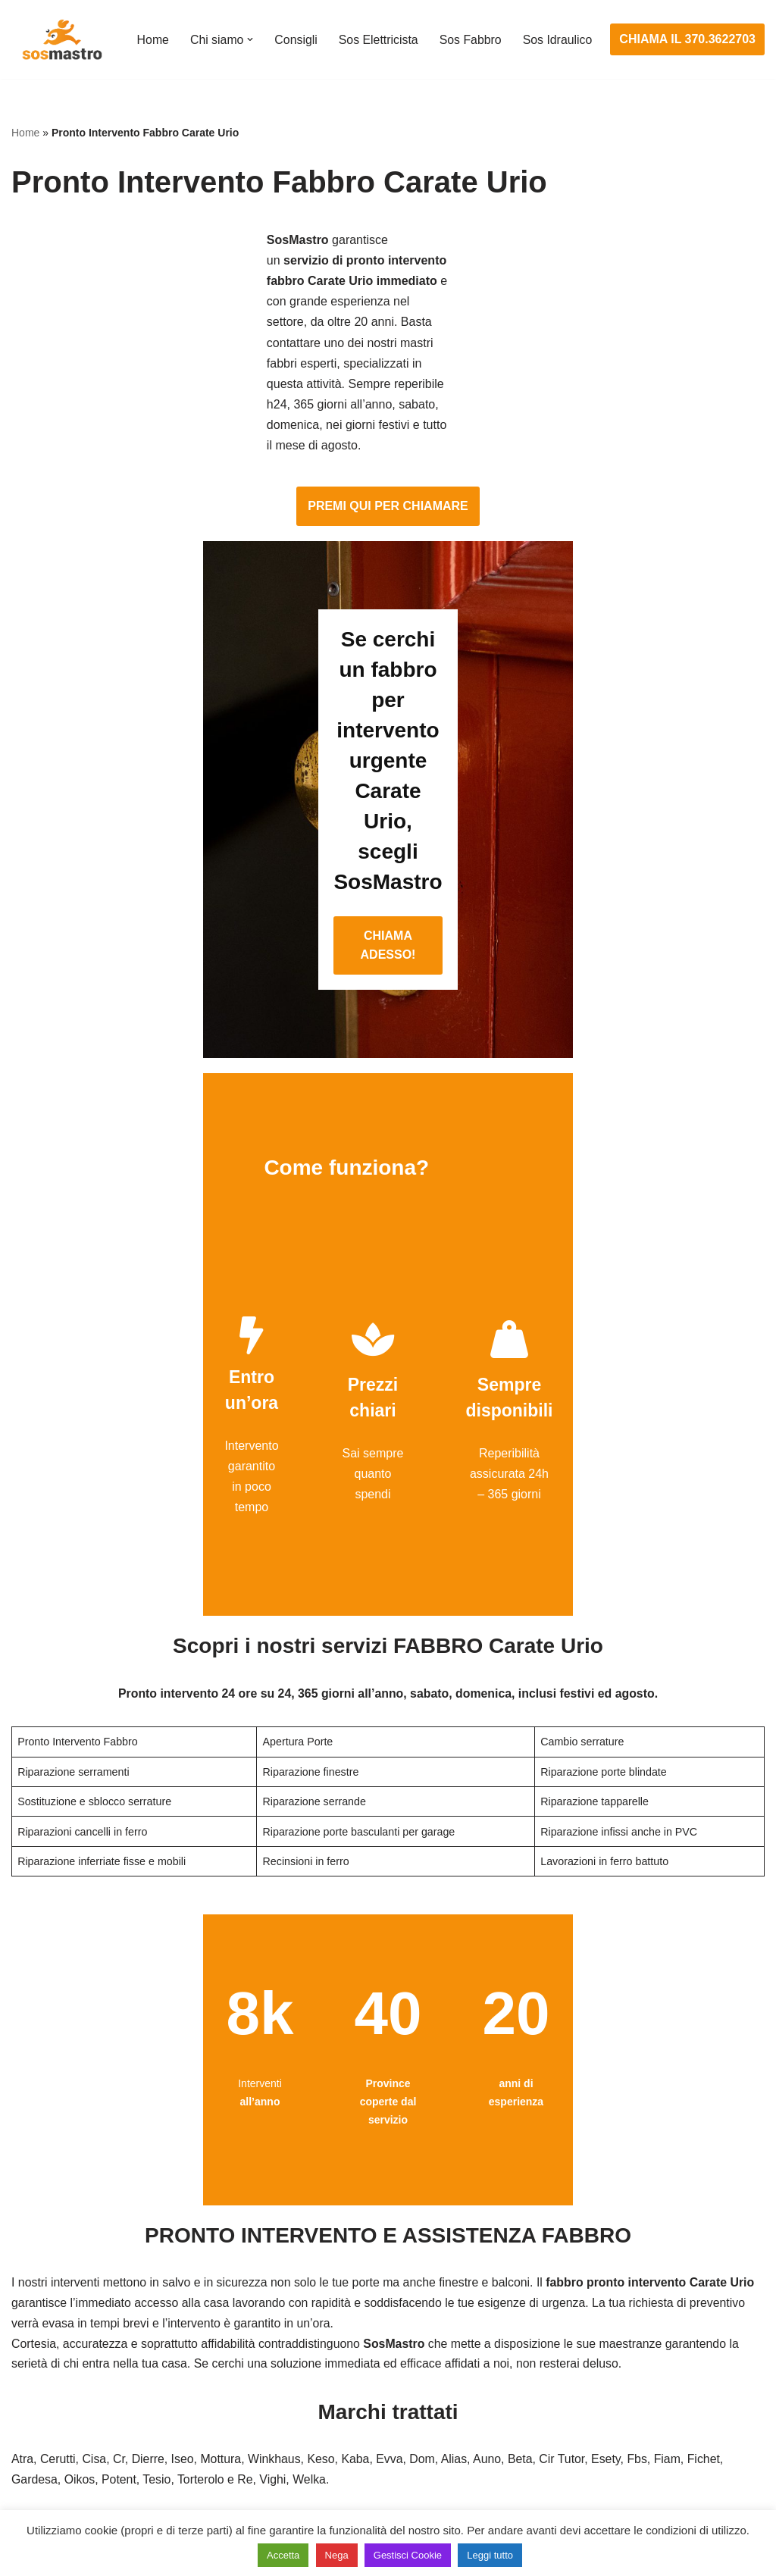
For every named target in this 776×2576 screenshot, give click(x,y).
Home (152, 29)
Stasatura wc (564, 2487)
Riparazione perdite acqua (600, 2431)
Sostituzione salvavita (328, 2459)
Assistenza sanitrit (578, 2347)
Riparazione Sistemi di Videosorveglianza (381, 2431)
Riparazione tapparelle (72, 2459)
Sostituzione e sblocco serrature (97, 2487)
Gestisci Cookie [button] (408, 2555)
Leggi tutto (490, 2555)
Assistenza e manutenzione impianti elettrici (387, 2290)
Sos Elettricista (379, 29)
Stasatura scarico (576, 2459)
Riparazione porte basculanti (88, 2403)
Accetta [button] (283, 2555)
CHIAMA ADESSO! (388, 654)
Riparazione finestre (65, 2375)
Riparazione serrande (69, 2431)
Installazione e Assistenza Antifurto (363, 2318)
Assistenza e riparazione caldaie (615, 2318)
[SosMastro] (60, 39)
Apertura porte (50, 2290)
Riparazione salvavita (327, 2403)
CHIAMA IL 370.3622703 (687, 39)
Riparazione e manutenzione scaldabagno (642, 2375)
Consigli (296, 29)
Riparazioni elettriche (326, 2375)
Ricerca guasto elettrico (333, 2347)
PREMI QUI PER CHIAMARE (388, 346)
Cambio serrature (58, 2347)
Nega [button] (337, 2555)
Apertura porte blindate (73, 2318)
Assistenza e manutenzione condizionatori (642, 2290)
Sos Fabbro (471, 29)
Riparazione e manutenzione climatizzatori (643, 2403)
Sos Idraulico (171, 49)
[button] (250, 30)
